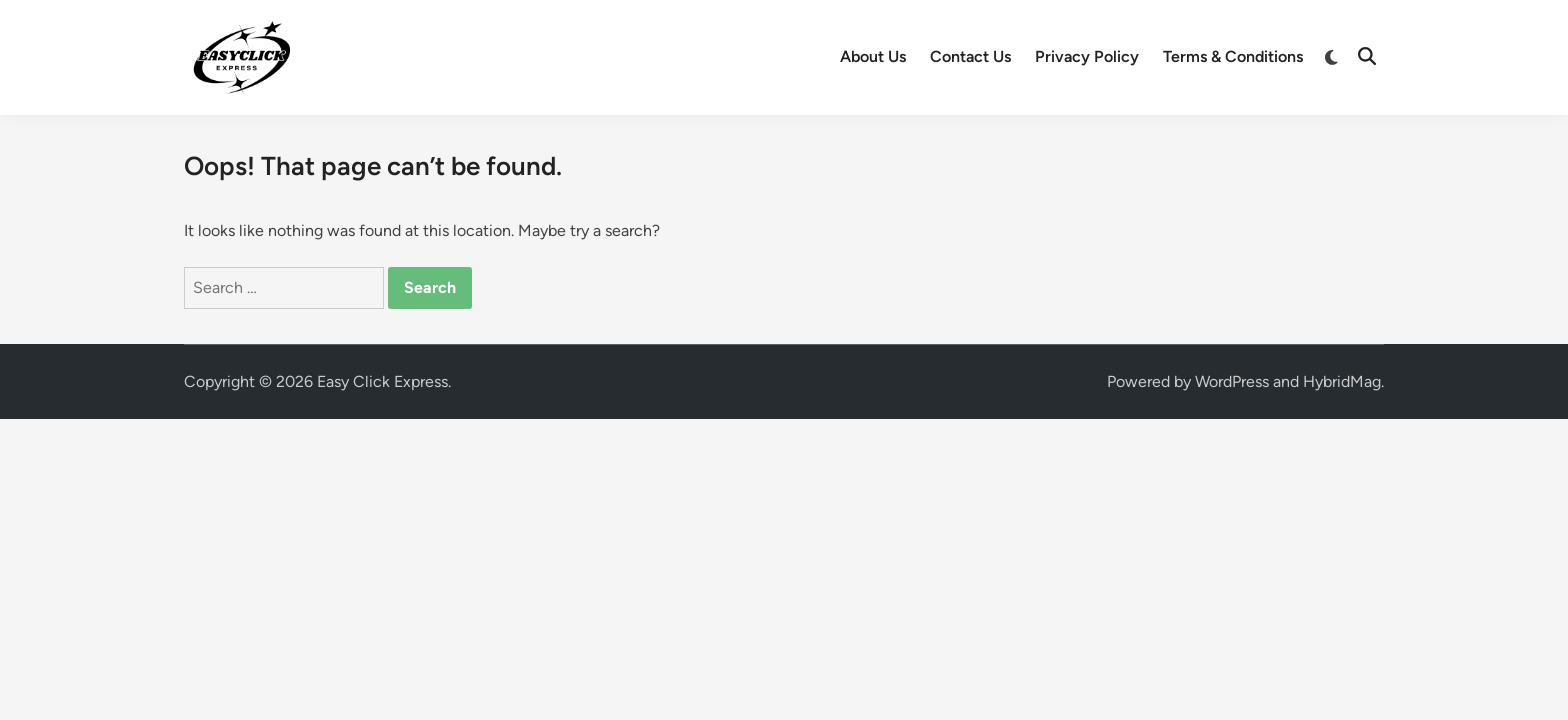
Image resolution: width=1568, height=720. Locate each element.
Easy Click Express (382, 381)
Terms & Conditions (1233, 56)
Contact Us (970, 56)
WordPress (1232, 381)
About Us (873, 56)
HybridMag (1342, 381)
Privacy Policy (1087, 56)
